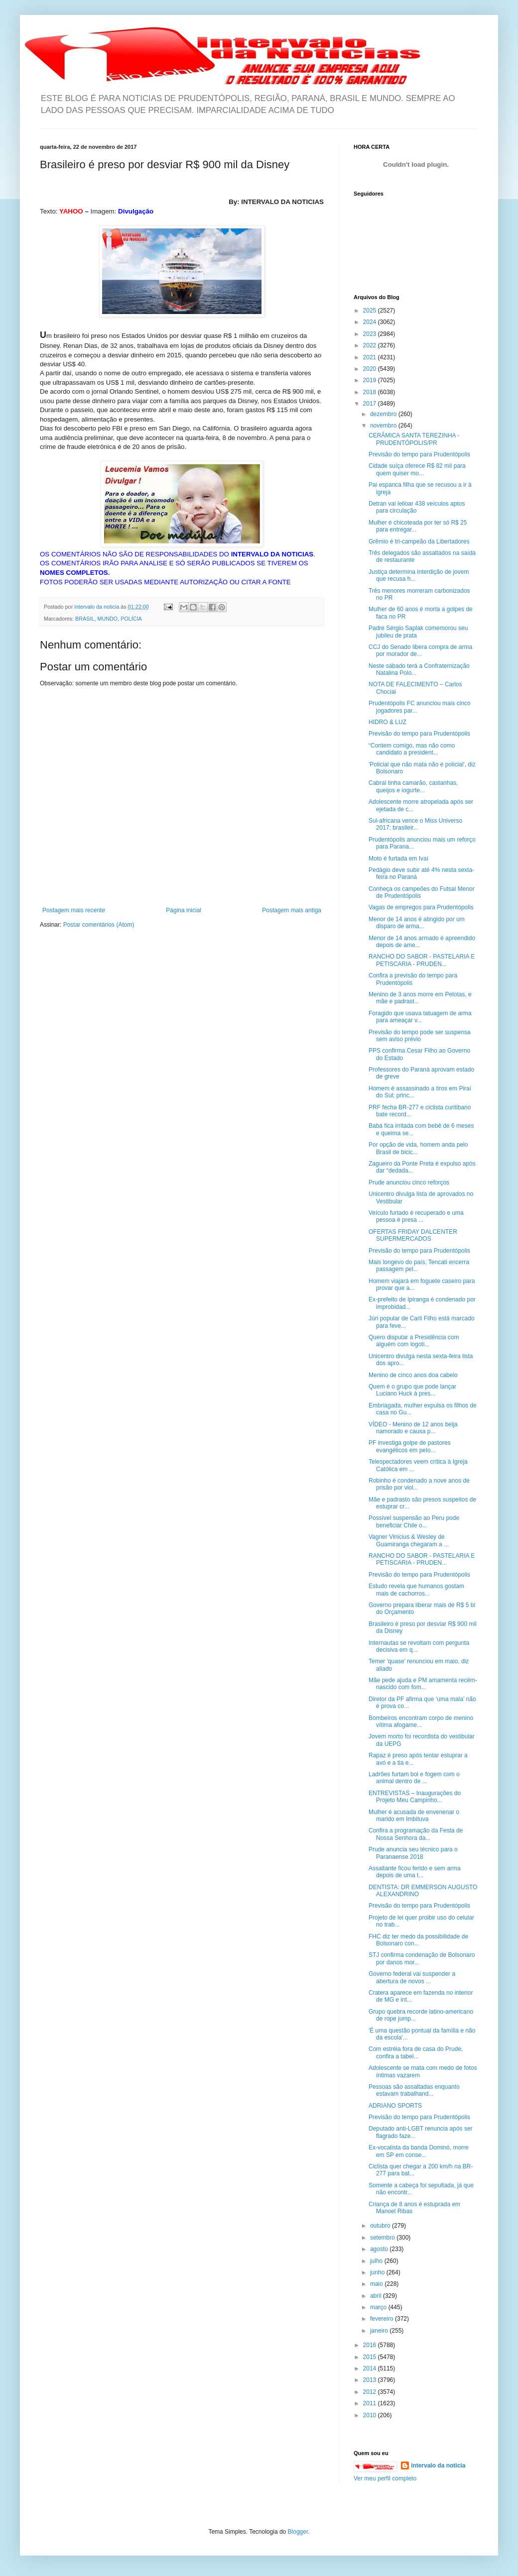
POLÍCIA (131, 619)
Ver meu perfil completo (385, 2478)
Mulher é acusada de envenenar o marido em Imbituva (414, 1816)
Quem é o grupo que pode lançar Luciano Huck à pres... (412, 1390)
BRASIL (84, 619)
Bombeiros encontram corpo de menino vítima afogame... (421, 1721)
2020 (370, 368)
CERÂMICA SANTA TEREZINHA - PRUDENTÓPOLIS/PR (414, 439)
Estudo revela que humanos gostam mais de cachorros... (416, 1590)
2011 (370, 2403)
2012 (370, 2391)
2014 (370, 2368)
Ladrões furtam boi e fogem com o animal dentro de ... (414, 1778)
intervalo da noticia (97, 607)
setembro (383, 2237)
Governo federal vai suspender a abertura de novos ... (412, 1977)
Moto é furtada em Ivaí (398, 858)
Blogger (298, 2531)
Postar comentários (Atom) (98, 924)
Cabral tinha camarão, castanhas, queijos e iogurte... (413, 786)
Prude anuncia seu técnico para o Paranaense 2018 (413, 1853)
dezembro (384, 414)
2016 (370, 2345)
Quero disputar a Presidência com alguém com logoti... (414, 1341)
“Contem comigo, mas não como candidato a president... (412, 749)
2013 (370, 2379)
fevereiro (382, 2318)
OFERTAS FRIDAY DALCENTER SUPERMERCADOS (413, 1235)
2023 (370, 333)
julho (377, 2260)
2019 (370, 380)
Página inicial (183, 910)
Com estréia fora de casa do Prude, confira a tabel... (416, 2052)
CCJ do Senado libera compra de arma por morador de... (420, 650)
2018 (370, 392)
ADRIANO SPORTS (395, 2105)
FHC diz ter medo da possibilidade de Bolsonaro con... (418, 1940)
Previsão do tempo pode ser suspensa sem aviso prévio (420, 1036)
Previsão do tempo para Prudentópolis (419, 454)
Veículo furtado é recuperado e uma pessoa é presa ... (416, 1216)
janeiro (379, 2330)
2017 (370, 403)
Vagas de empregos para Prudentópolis (421, 907)
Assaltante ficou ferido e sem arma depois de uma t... (415, 1872)
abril (376, 2295)
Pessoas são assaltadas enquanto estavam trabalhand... (414, 2090)
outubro (381, 2225)
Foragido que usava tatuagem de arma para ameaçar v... (420, 1017)
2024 (370, 322)
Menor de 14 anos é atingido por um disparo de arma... (417, 923)
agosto (379, 2249)
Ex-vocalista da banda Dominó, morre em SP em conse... (419, 2151)
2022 (370, 345)
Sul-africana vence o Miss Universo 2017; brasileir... (415, 824)
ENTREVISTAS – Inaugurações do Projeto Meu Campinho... (415, 1797)
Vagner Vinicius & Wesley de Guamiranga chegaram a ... (409, 1540)
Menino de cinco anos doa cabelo (413, 1375)
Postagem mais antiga (291, 910)
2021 (370, 357)
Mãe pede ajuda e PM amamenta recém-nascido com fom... (423, 1684)
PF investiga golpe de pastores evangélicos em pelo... (410, 1446)
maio (377, 2283)
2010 (370, 2415)
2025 (370, 310)
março (379, 2307)
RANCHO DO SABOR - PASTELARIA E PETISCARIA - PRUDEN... (422, 960)
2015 (370, 2357)
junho (378, 2272)
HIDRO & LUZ (387, 722)
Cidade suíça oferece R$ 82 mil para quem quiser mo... (417, 469)
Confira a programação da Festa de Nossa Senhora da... (416, 1834)
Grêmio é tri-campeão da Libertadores (419, 541)
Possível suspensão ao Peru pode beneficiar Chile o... (414, 1521)
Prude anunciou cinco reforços (409, 1182)
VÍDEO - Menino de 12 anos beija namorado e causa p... (413, 1428)
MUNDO (107, 619)
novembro (384, 425)
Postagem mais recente (73, 910)
